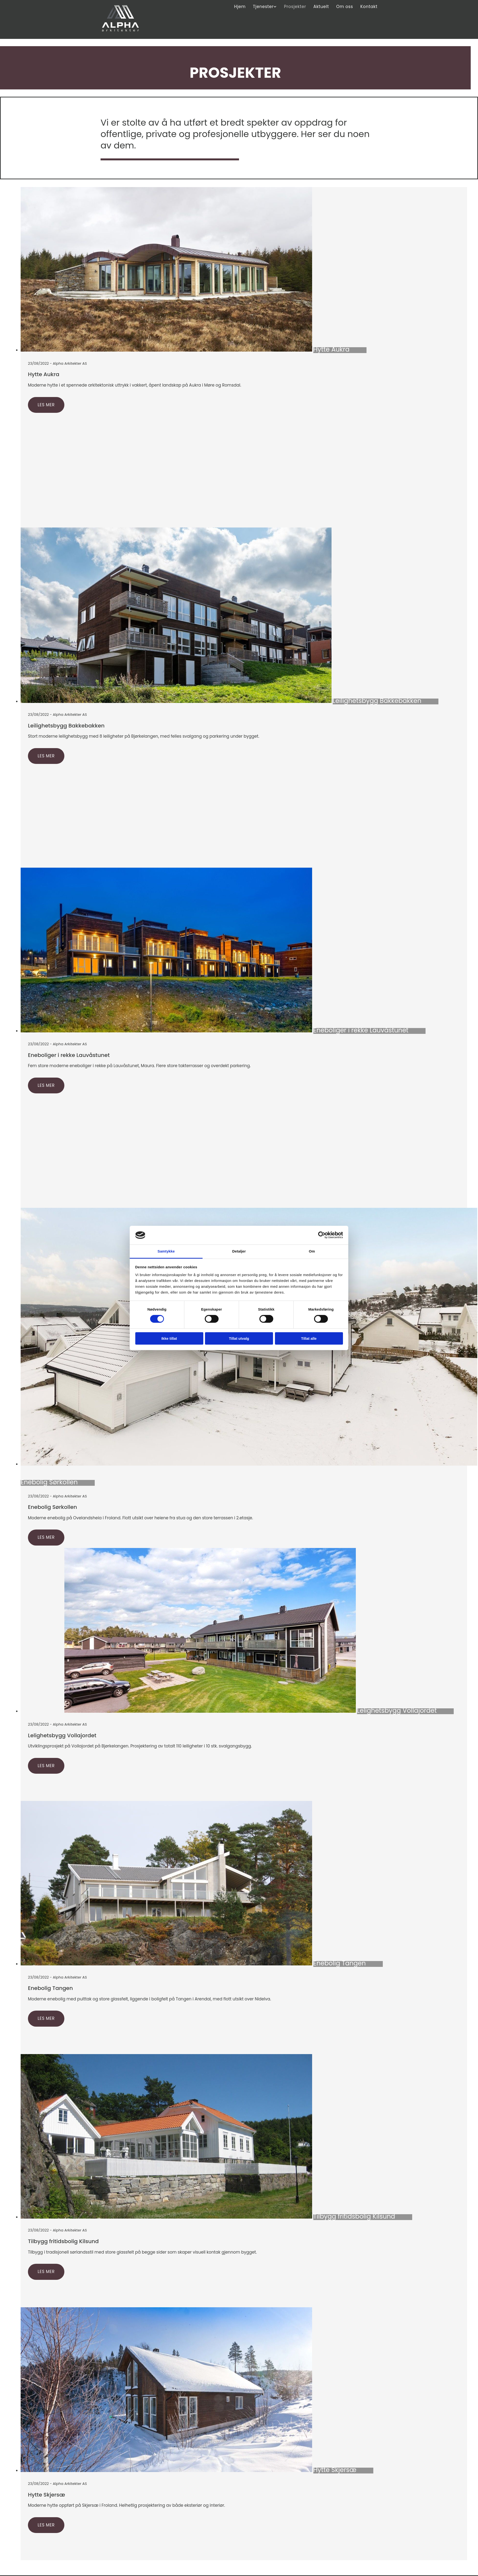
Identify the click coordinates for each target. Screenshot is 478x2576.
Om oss (344, 6)
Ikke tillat (169, 1338)
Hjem (240, 6)
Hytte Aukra (43, 374)
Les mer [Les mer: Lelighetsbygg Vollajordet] (46, 1766)
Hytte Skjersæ (46, 2494)
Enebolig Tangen (50, 1988)
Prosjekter (295, 6)
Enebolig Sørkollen (52, 1507)
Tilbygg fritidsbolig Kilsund (63, 2241)
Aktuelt (321, 6)
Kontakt (368, 6)
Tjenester (263, 6)
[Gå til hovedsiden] (120, 31)
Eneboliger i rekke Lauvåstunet (69, 1055)
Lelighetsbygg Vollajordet (62, 1735)
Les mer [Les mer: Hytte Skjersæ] (46, 2525)
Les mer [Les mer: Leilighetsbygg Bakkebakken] (46, 756)
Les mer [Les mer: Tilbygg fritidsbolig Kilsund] (46, 2271)
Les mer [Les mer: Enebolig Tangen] (46, 2018)
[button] (262, 7)
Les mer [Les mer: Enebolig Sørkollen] (46, 1537)
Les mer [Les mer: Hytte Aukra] (46, 405)
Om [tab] (312, 1251)
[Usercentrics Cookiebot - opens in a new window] (321, 1235)
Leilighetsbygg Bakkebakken (66, 725)
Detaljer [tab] (239, 1251)
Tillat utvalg (239, 1338)
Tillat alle (309, 1338)
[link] (261, 6)
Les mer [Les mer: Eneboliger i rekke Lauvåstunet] (46, 1085)
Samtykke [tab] (166, 1251)
